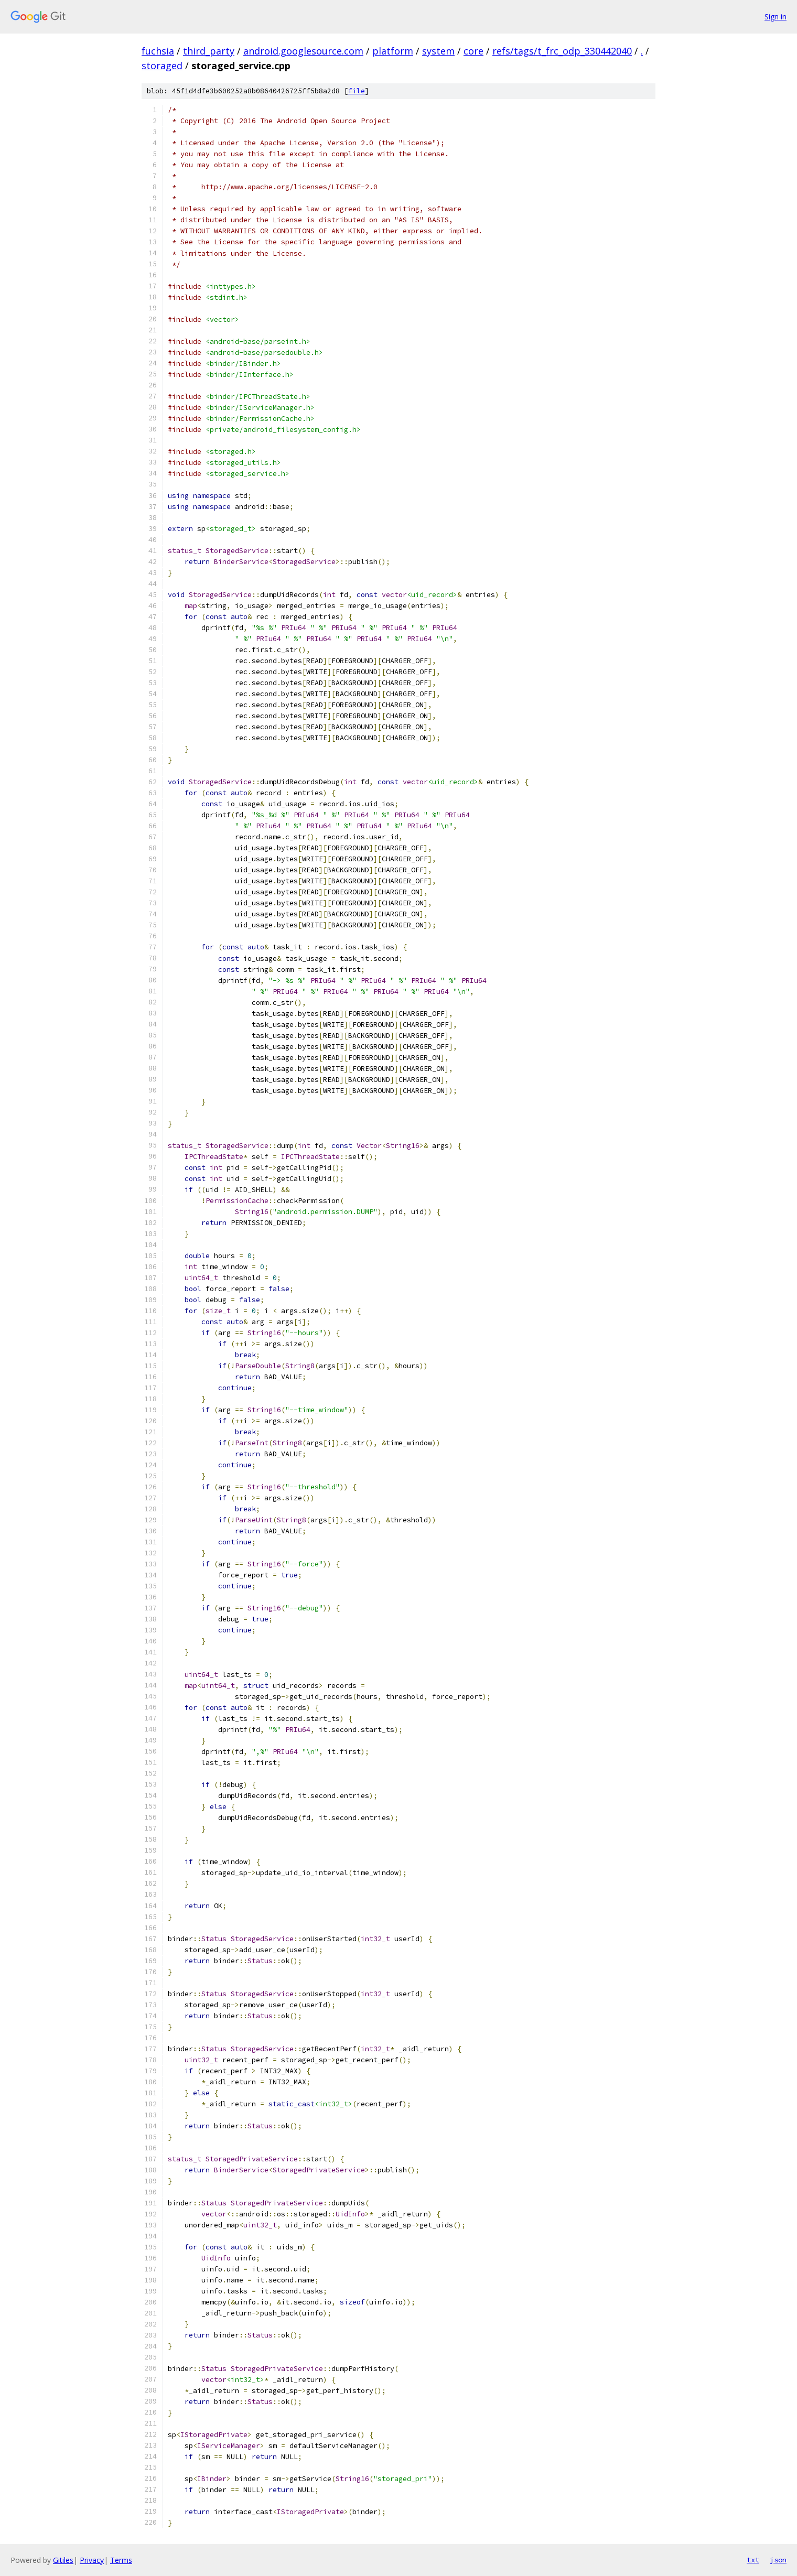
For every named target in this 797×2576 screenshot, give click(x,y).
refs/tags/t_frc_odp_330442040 (562, 51)
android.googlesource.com (303, 51)
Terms (121, 2560)
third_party (208, 51)
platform (392, 51)
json (778, 2559)
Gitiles (63, 2560)
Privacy (92, 2560)
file (356, 90)
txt (753, 2559)
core (473, 51)
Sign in (775, 16)
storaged (162, 65)
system (438, 51)
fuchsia (158, 51)
